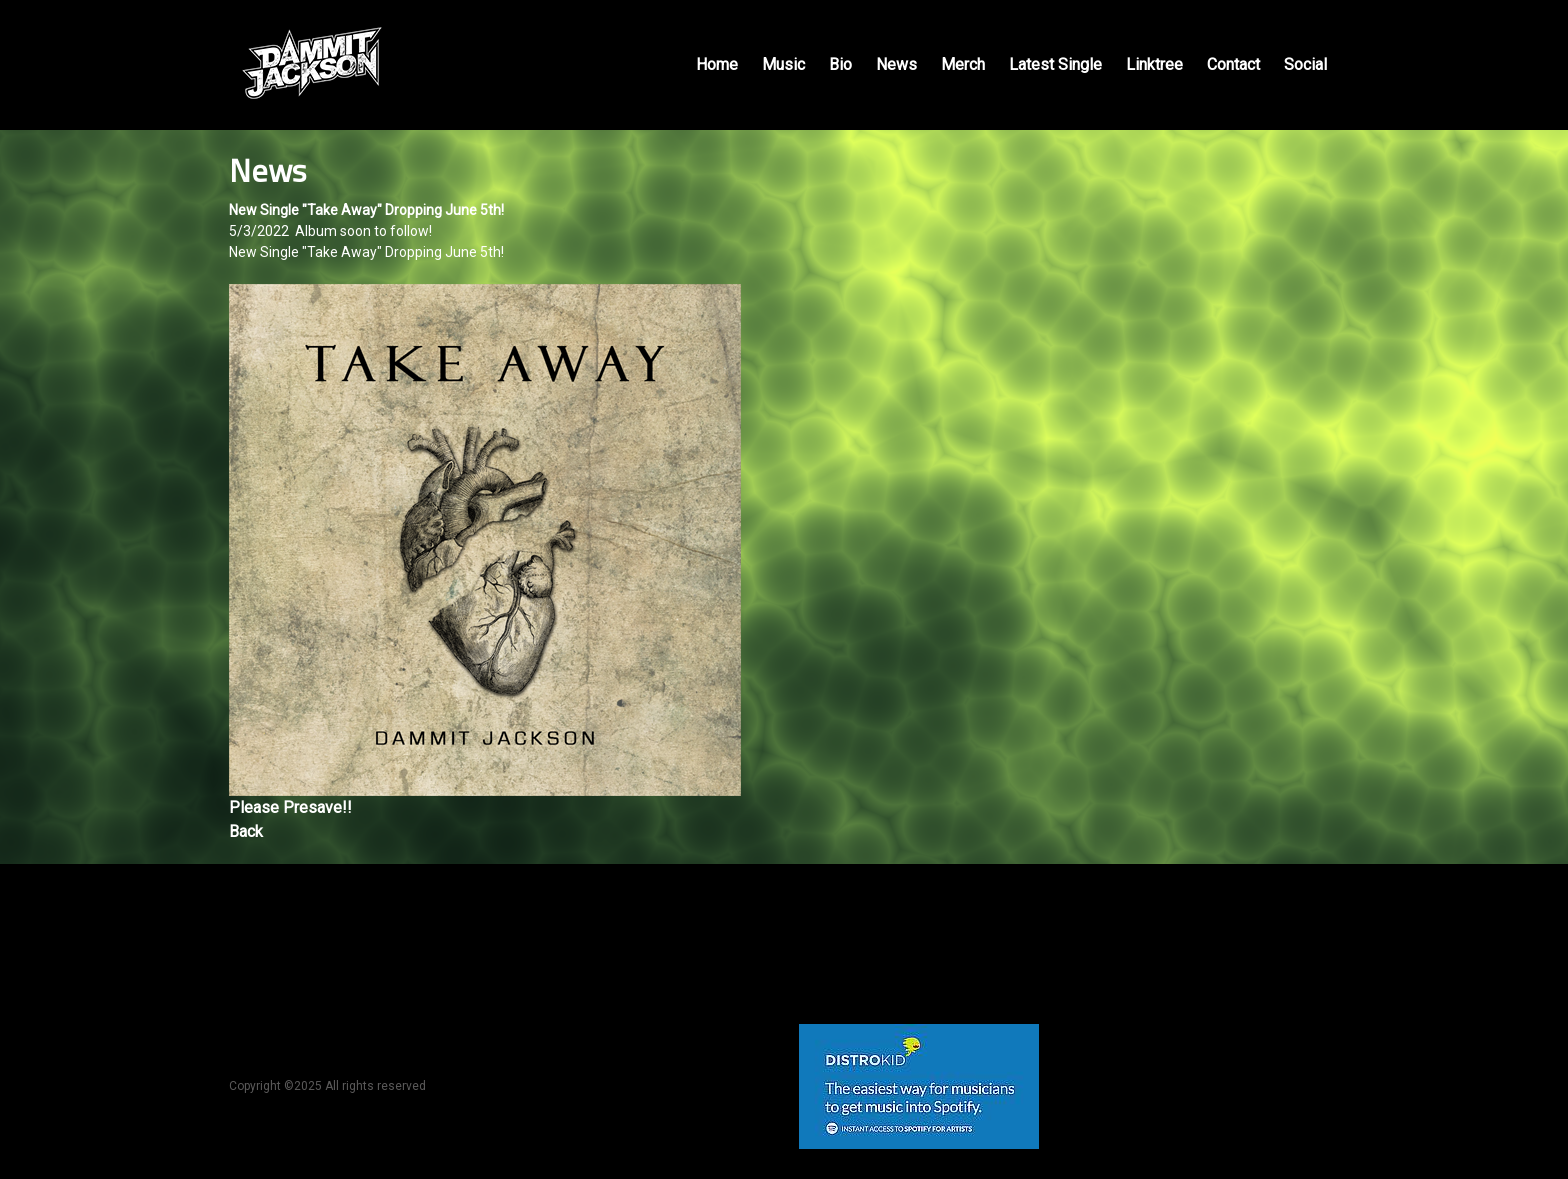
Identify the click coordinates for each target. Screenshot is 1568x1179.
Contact (1233, 64)
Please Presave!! (290, 807)
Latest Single (1055, 64)
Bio (840, 64)
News (896, 64)
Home (717, 64)
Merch (963, 64)
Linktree (1154, 64)
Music (783, 64)
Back (246, 831)
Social (1305, 64)
